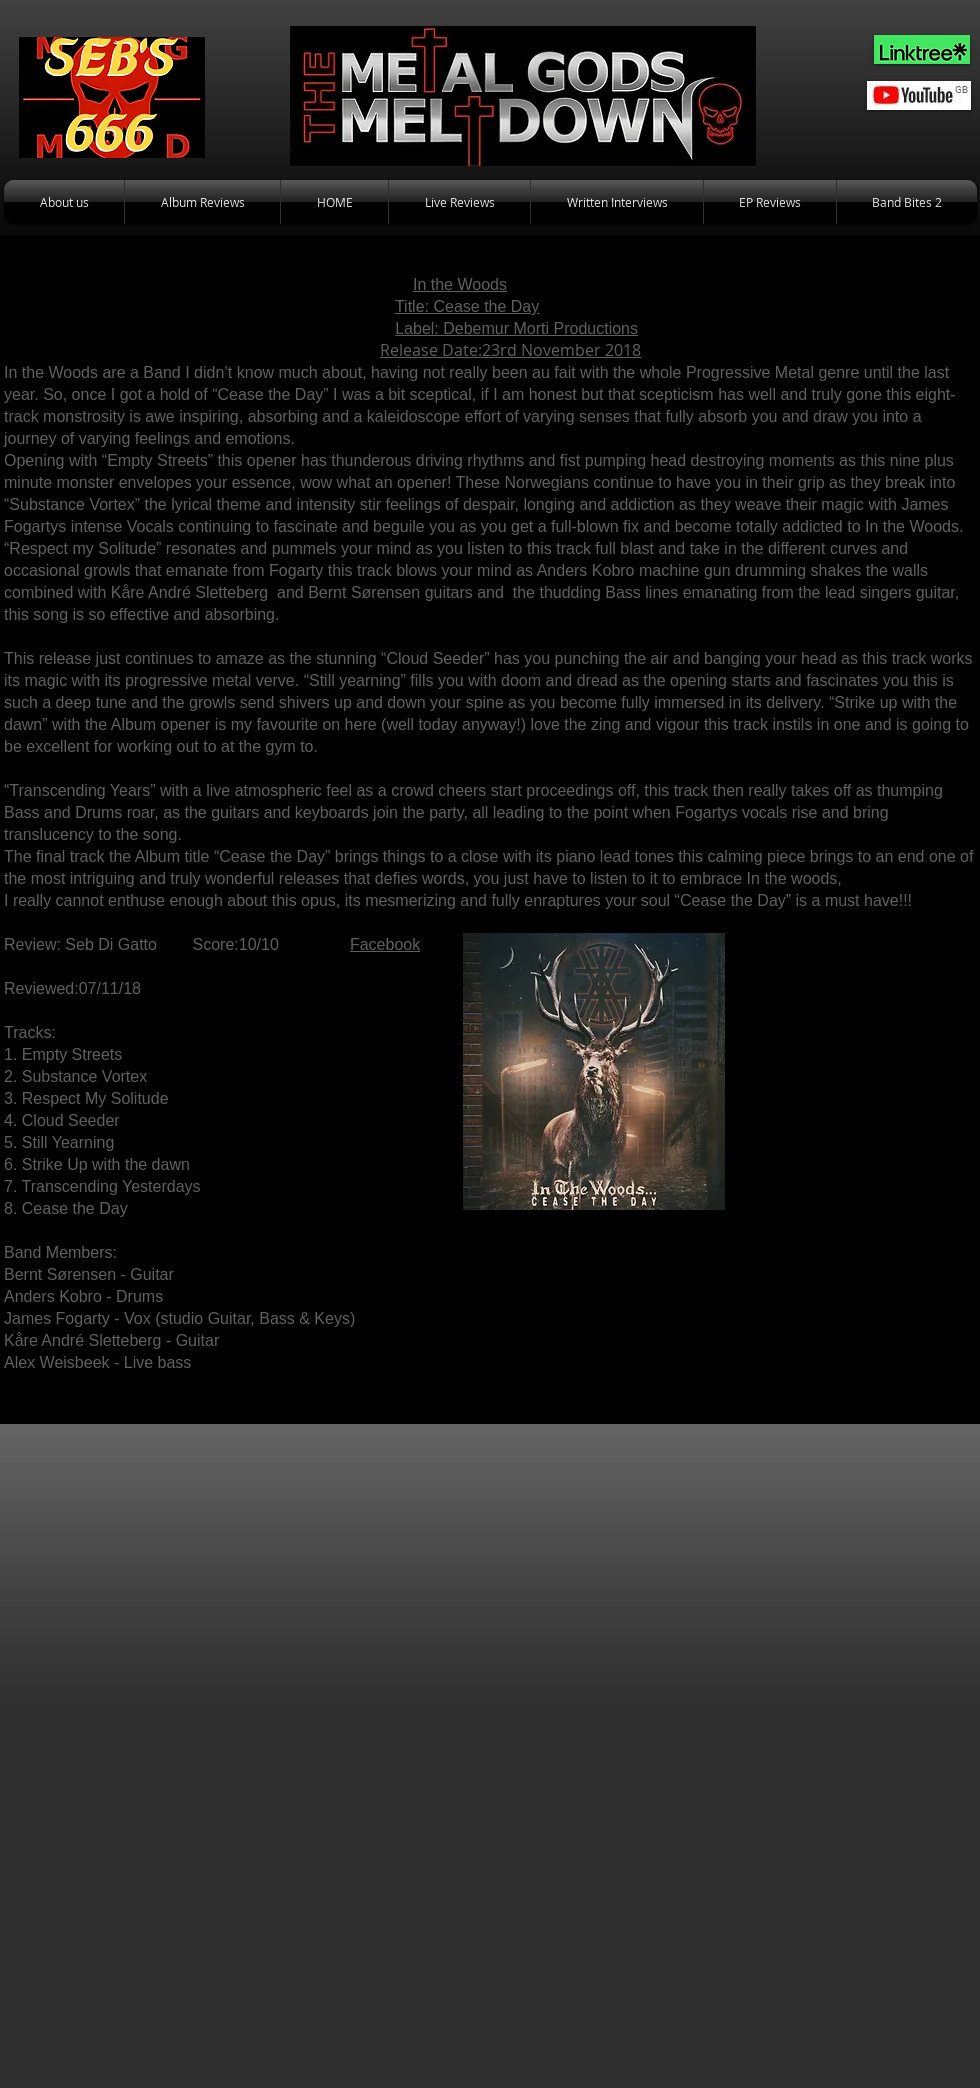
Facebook (385, 944)
